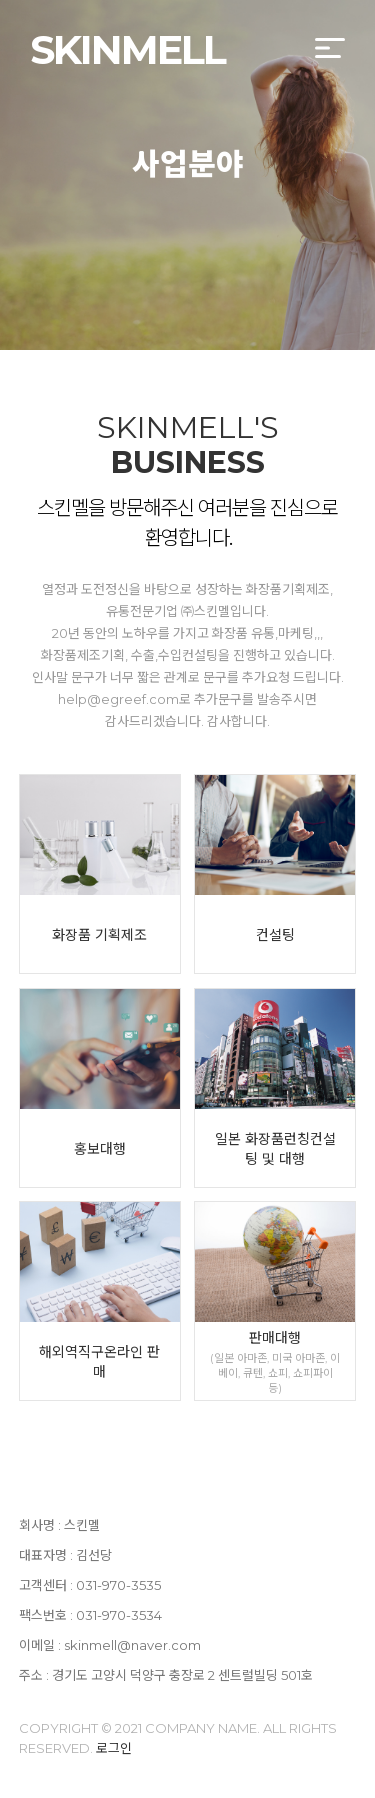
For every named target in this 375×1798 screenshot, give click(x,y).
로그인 (114, 1748)
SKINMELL (127, 49)
